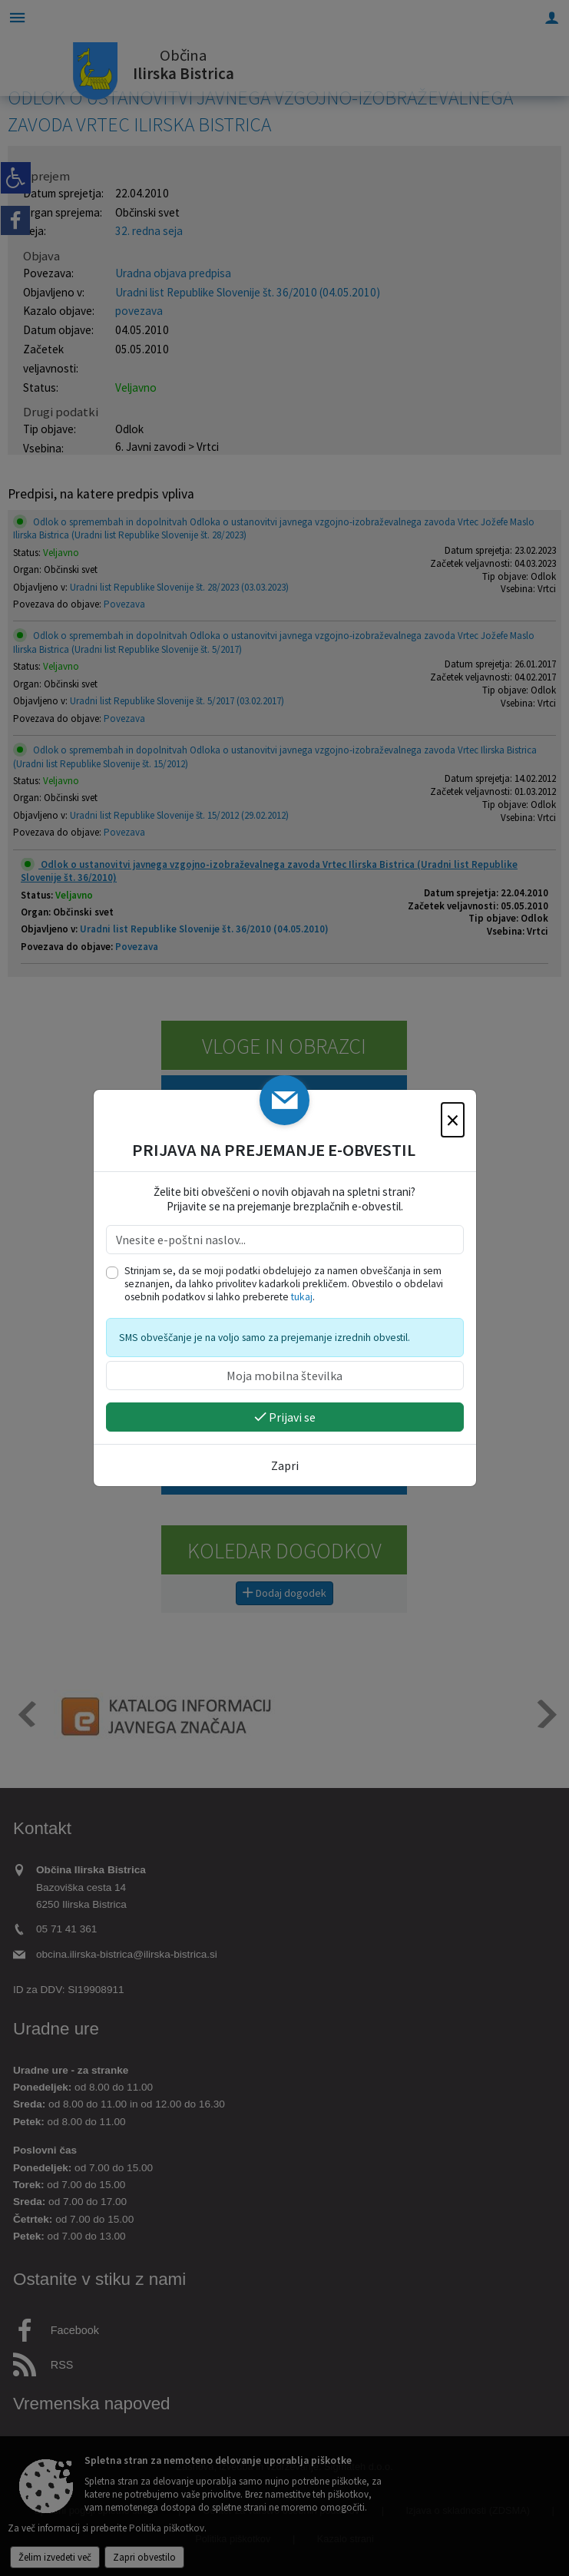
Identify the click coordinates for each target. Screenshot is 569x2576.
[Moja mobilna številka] (285, 1375)
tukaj (302, 1296)
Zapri (285, 1465)
